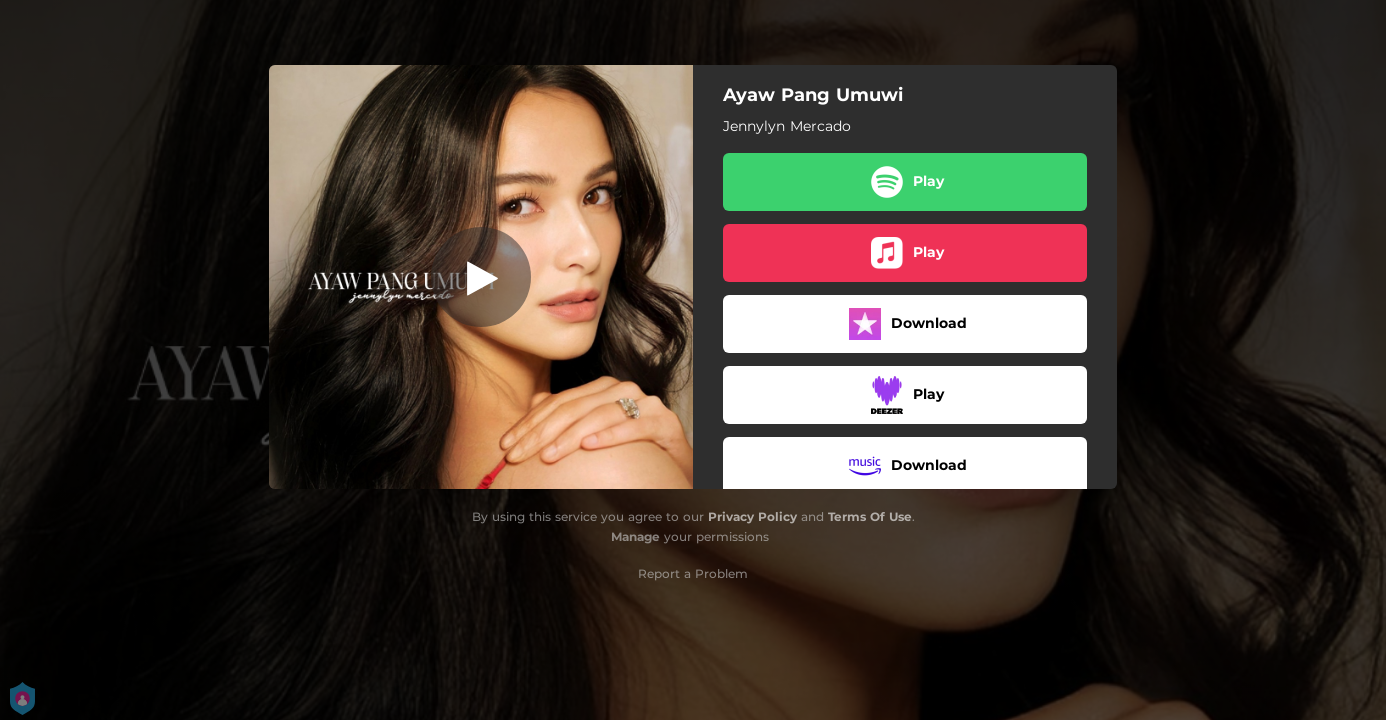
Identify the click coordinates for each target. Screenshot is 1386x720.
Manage (635, 536)
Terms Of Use (870, 516)
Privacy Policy (752, 516)
